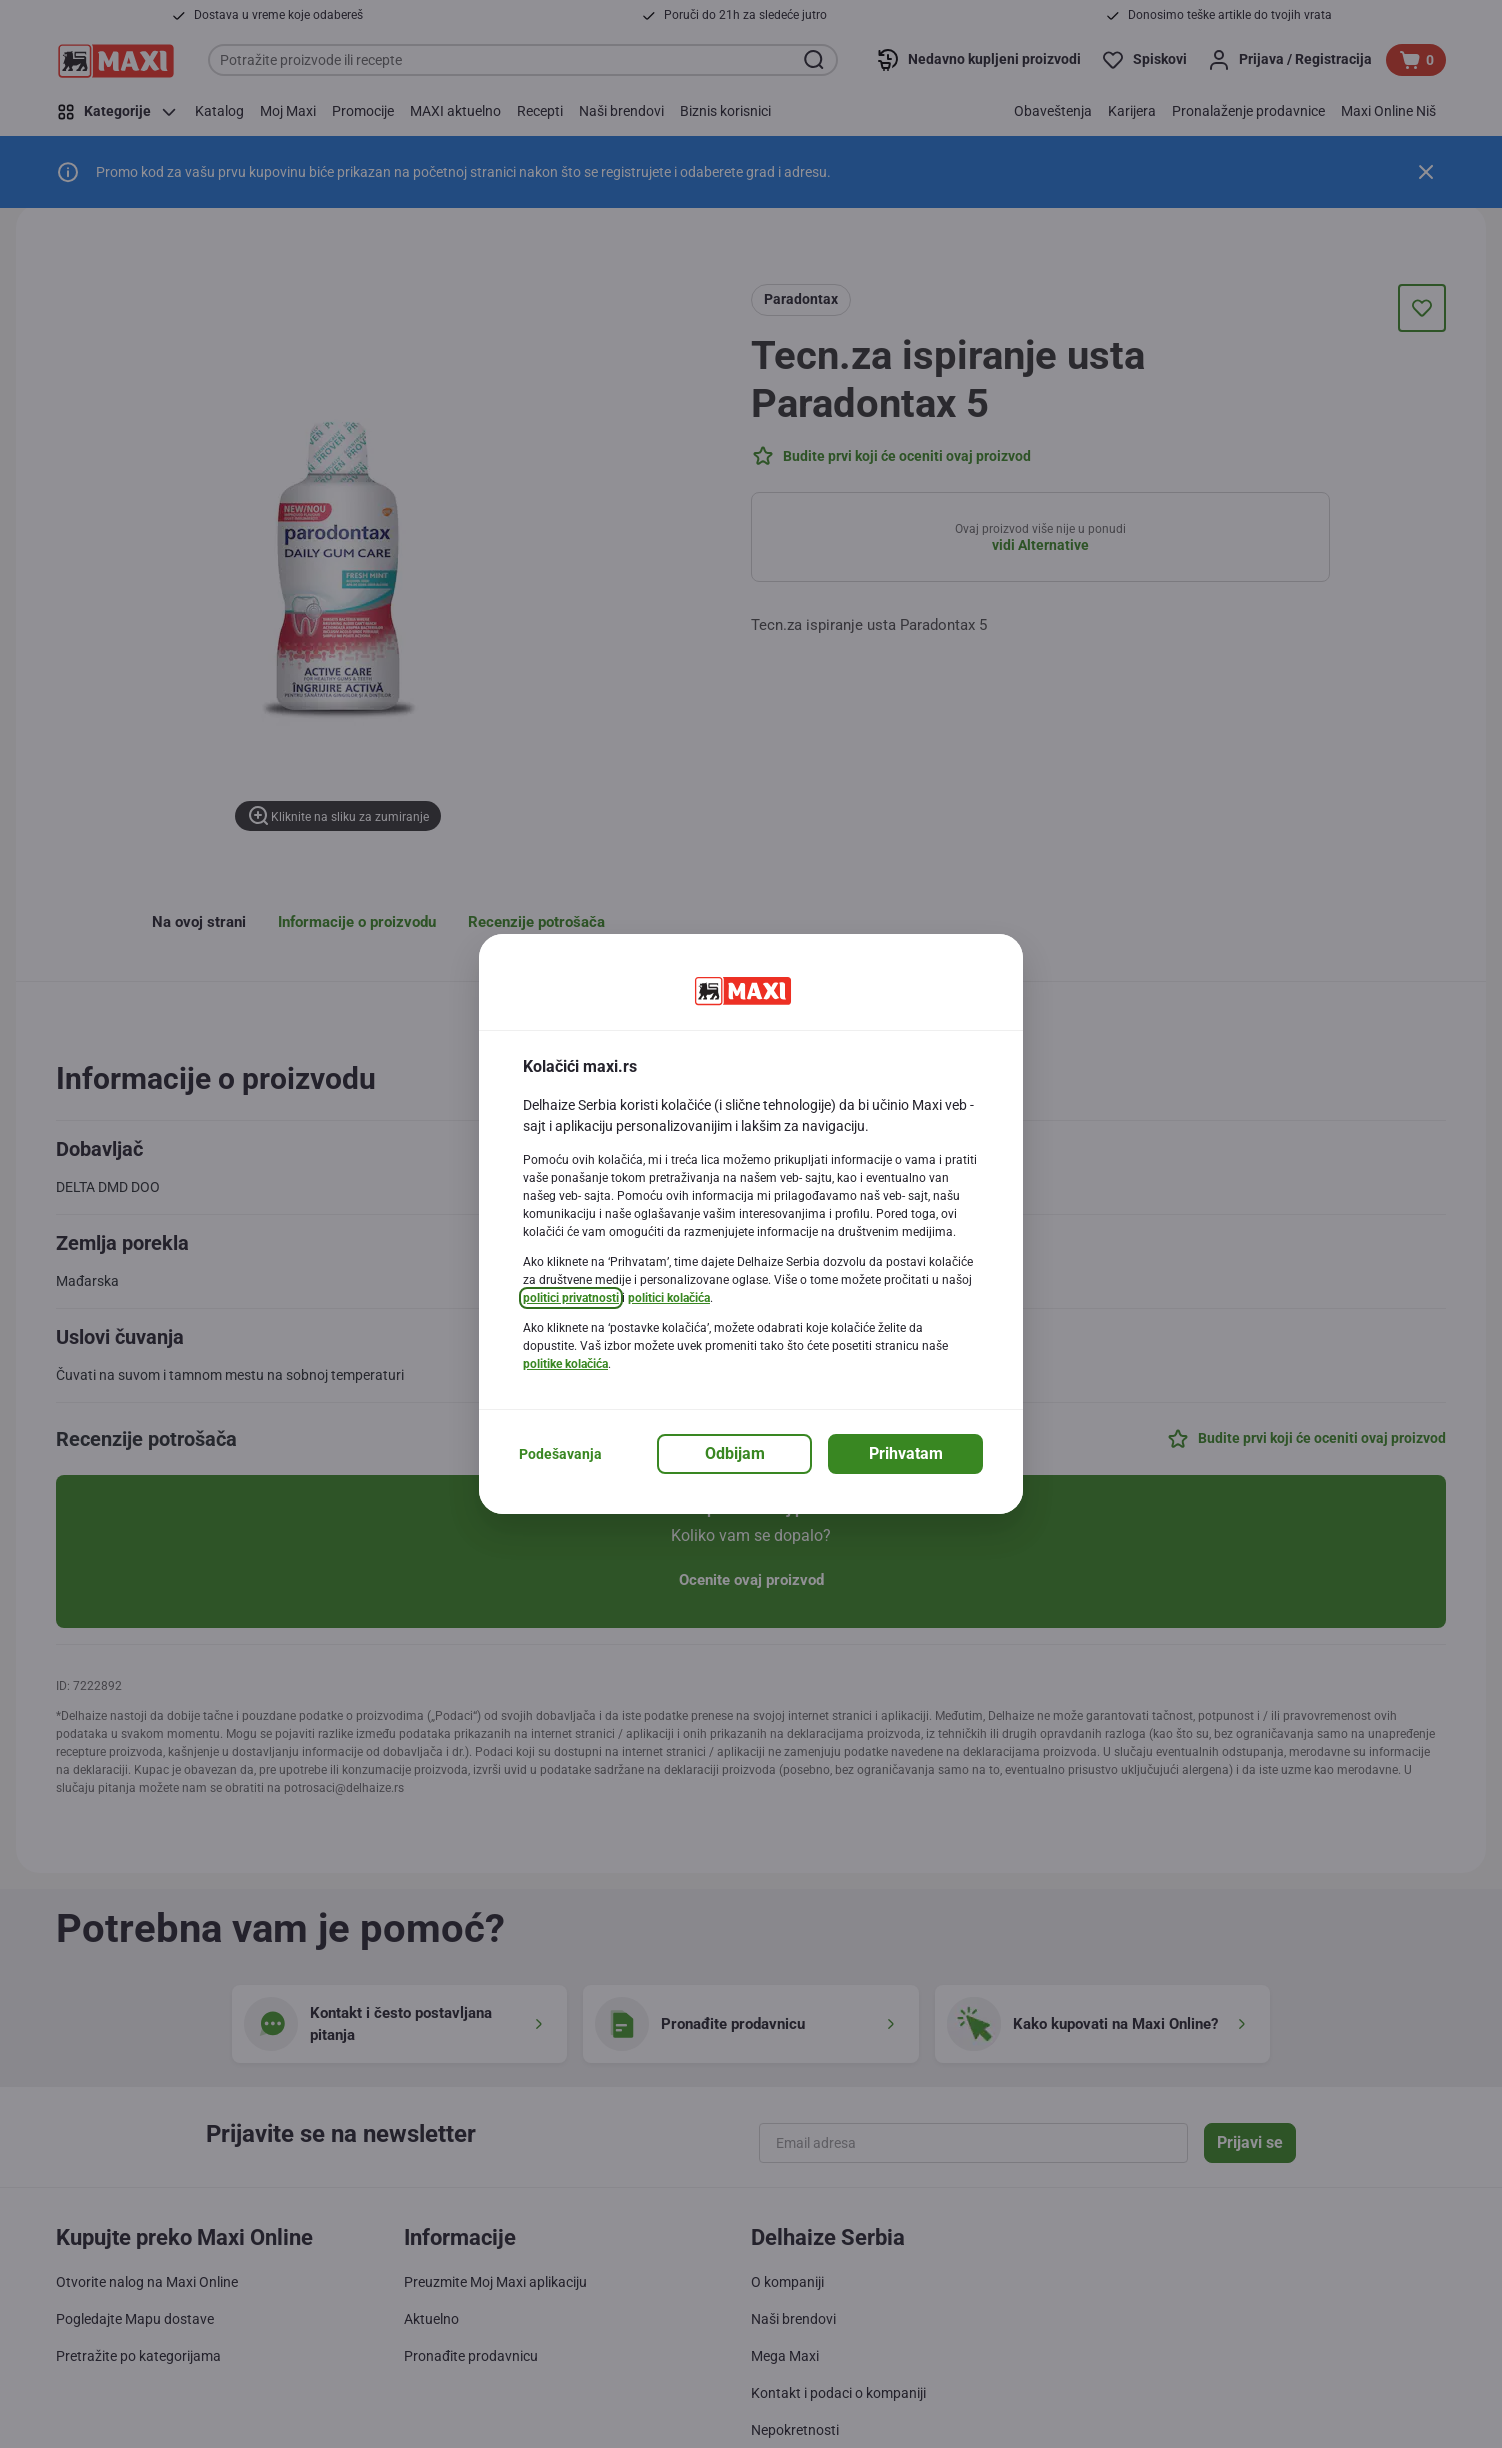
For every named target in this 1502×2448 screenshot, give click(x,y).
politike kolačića (565, 1364)
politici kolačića (669, 1298)
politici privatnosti (571, 1298)
